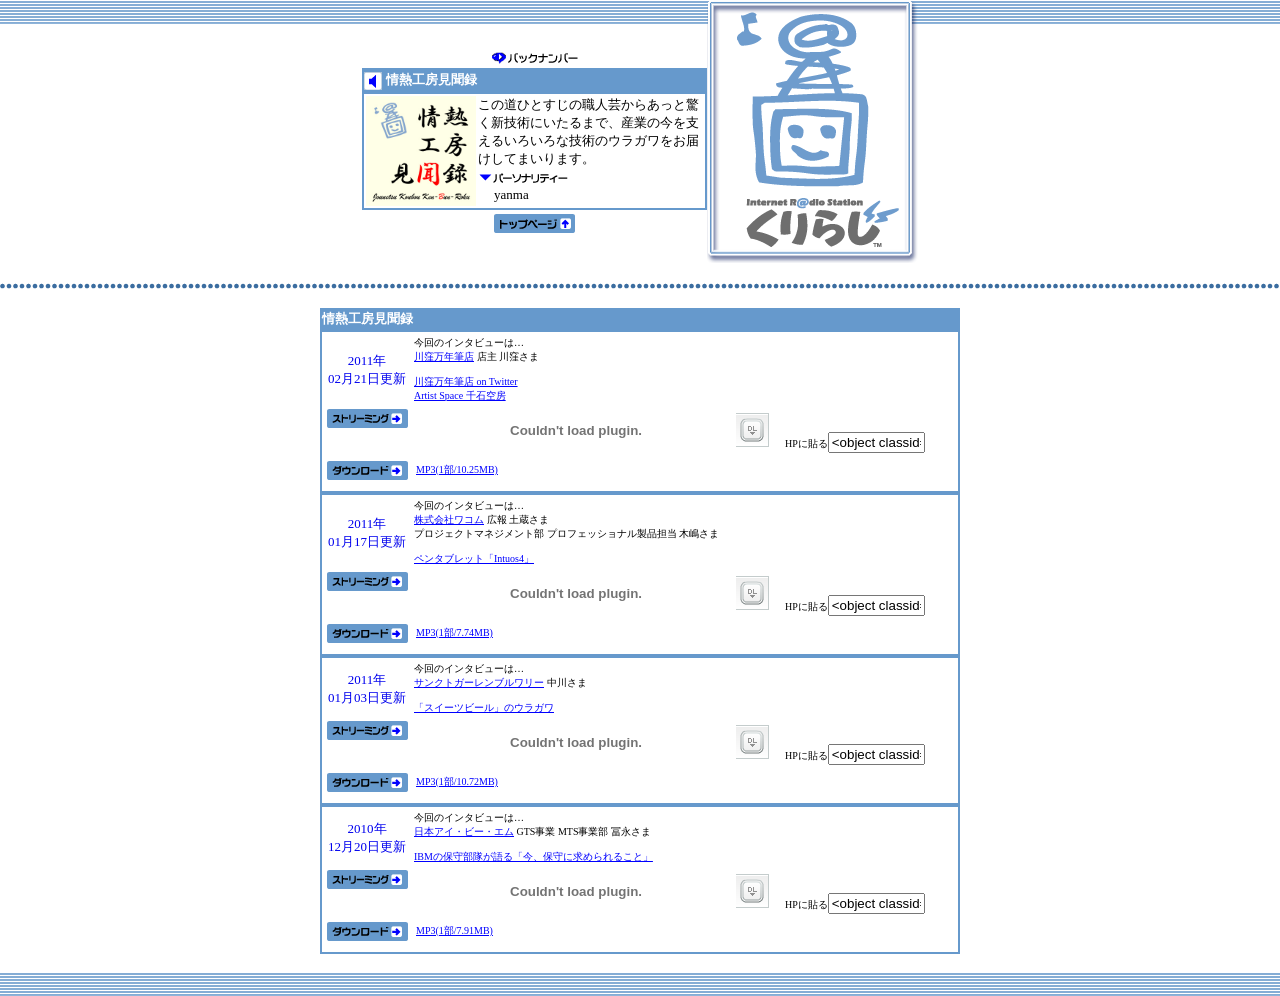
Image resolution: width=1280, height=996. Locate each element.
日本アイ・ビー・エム (464, 831)
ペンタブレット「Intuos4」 (474, 558)
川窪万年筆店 (444, 356)
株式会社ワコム (449, 519)
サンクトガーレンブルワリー (479, 682)
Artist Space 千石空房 (460, 395)
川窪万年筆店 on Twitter (466, 381)
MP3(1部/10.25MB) (457, 469)
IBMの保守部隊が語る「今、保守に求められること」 (533, 856)
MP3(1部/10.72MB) (457, 781)
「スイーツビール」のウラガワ (484, 707)
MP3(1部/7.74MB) (454, 632)
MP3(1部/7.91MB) (454, 930)
